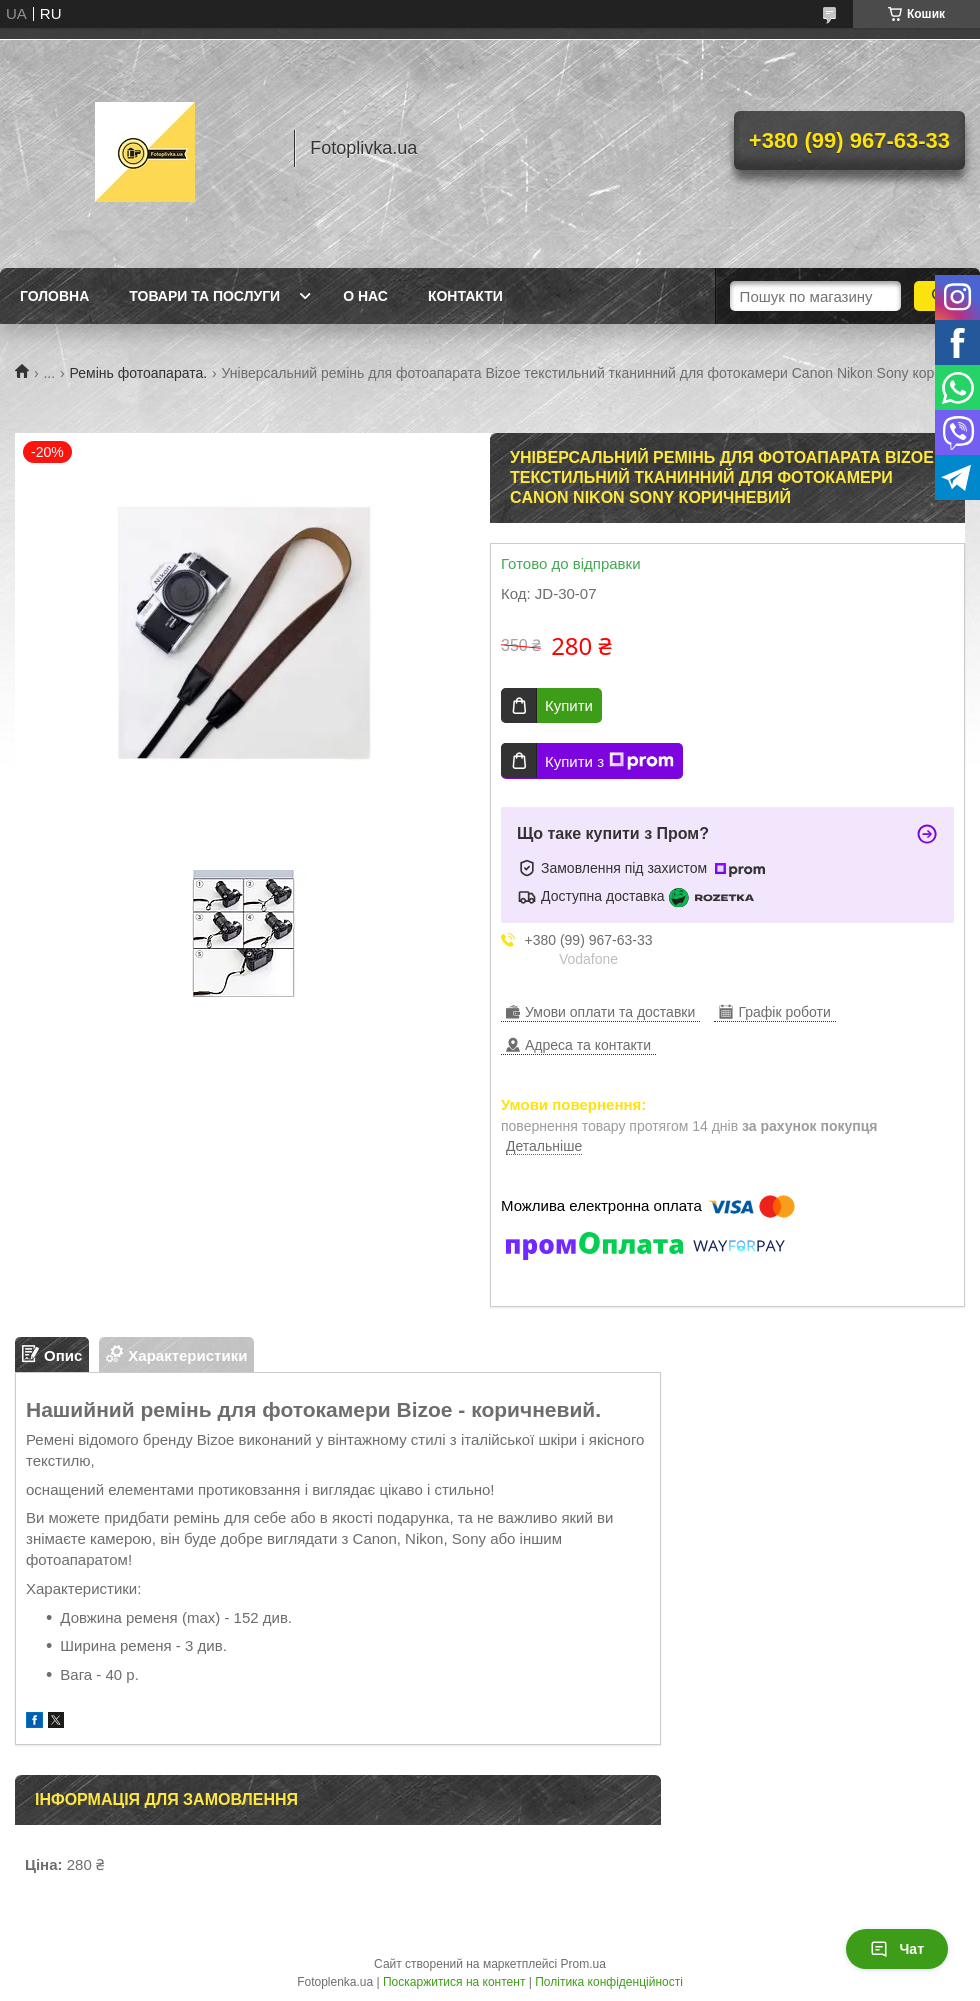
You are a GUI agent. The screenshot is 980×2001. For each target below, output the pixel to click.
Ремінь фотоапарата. (139, 373)
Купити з (609, 761)
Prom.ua (583, 1964)
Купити (569, 705)
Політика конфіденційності (609, 1982)
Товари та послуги (204, 296)
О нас (365, 296)
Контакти (465, 296)
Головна (54, 296)
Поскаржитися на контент (454, 1982)
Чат (897, 1949)
